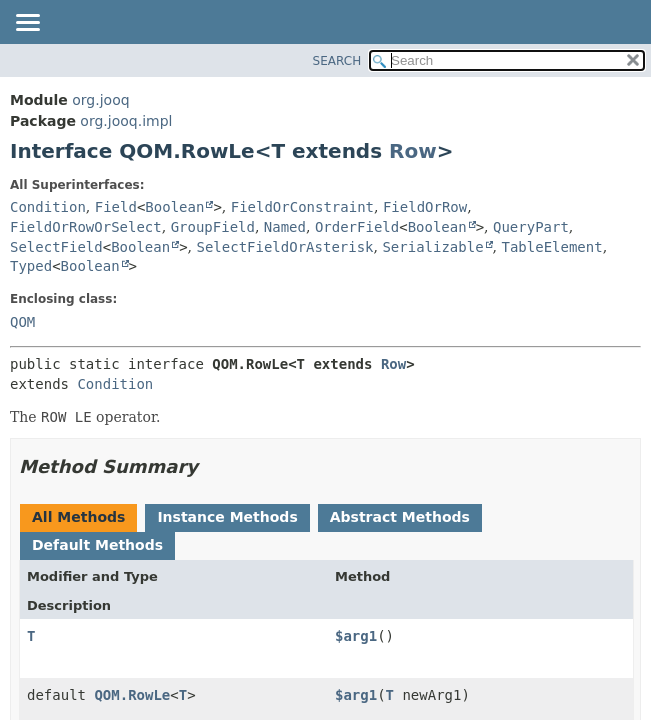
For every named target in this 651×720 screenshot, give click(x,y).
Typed (31, 266)
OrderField (357, 227)
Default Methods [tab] (97, 545)
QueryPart (531, 227)
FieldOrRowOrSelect (86, 227)
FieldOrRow (425, 207)
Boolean (174, 207)
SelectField (56, 247)
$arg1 (356, 636)
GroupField (213, 227)
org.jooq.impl (126, 121)
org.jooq (100, 100)
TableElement (552, 247)
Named (285, 227)
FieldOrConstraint (302, 207)
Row (413, 151)
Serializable (432, 247)
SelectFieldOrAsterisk (285, 247)
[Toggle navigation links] (27, 24)
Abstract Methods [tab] (400, 517)
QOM (22, 322)
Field (116, 207)
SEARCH (337, 61)
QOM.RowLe (132, 695)
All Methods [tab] (78, 517)
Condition (48, 207)
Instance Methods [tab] (227, 517)
